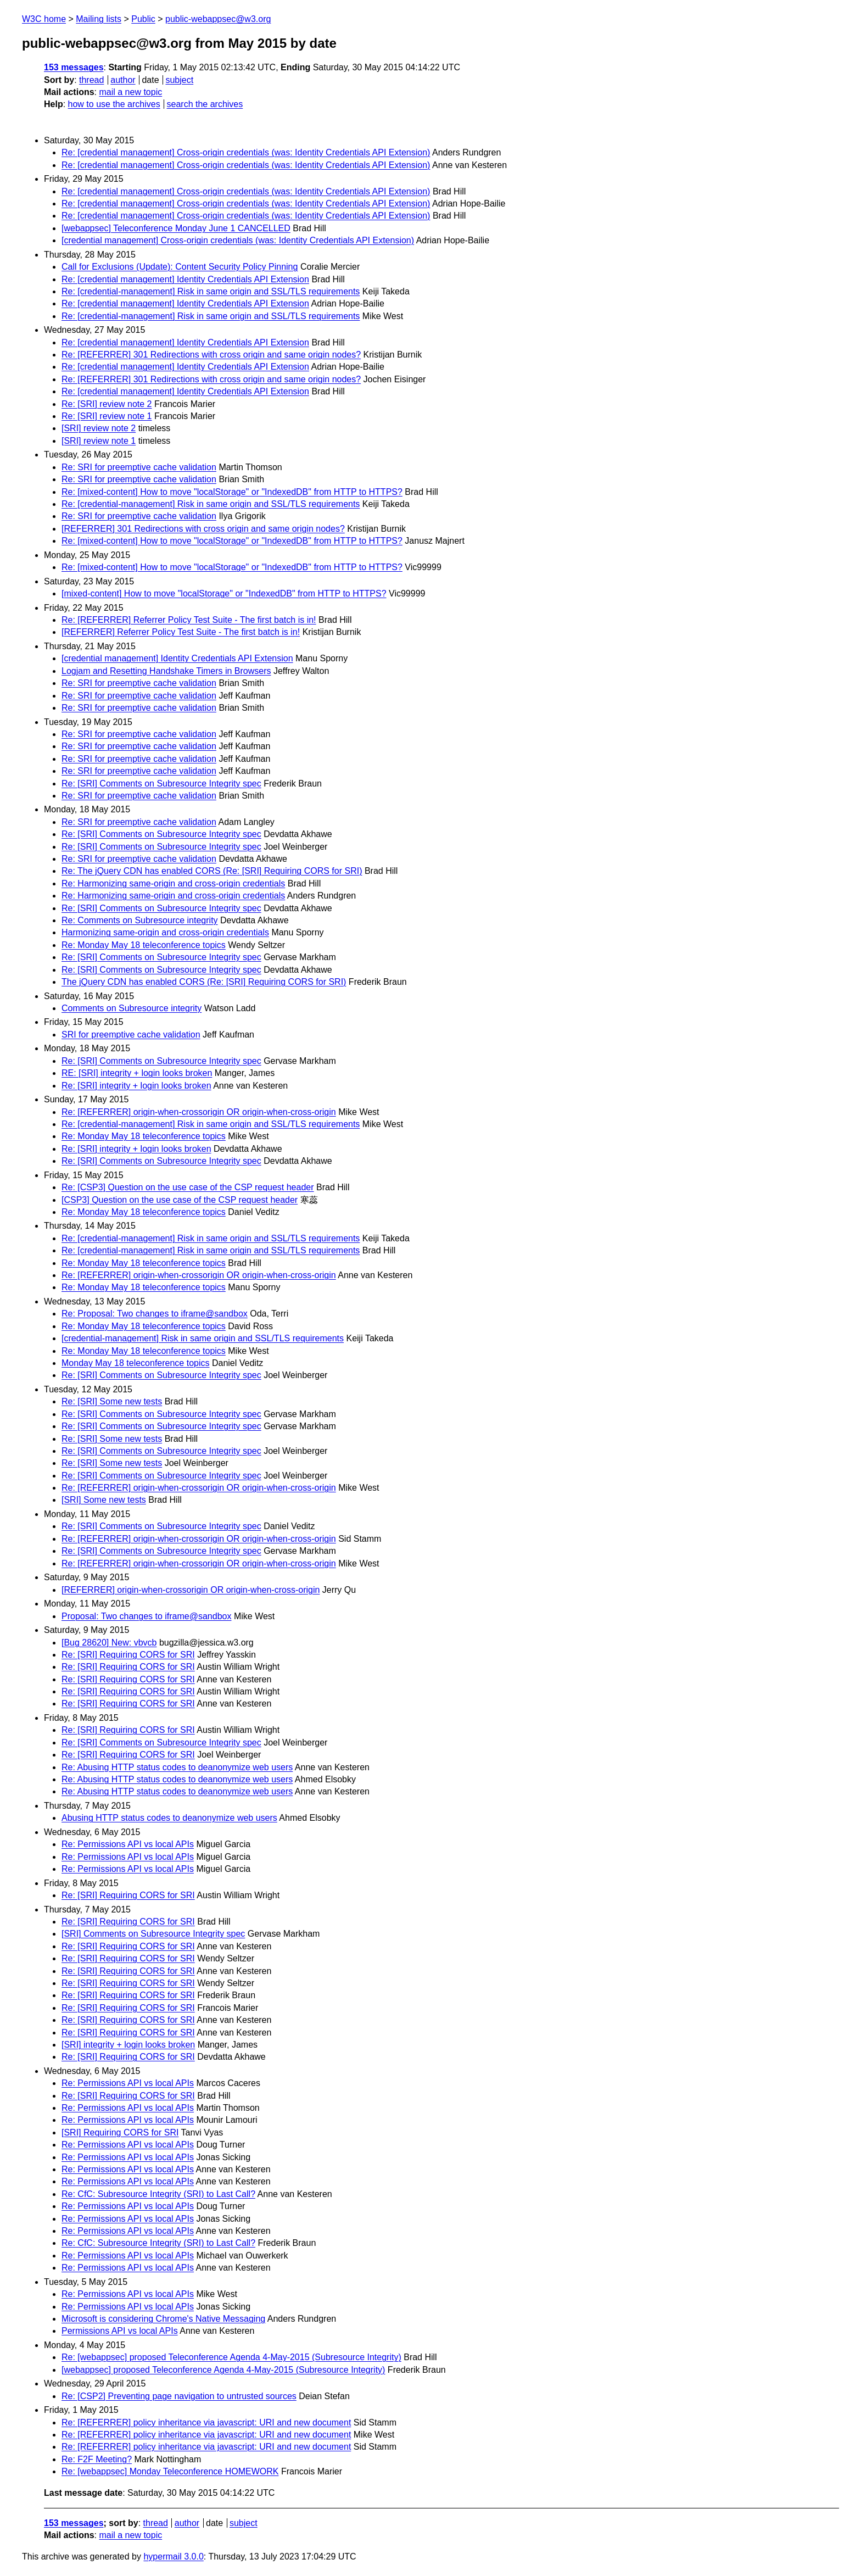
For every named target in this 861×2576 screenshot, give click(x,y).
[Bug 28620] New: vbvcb (109, 1642)
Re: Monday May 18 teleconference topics (144, 945)
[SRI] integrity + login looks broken (128, 2044)
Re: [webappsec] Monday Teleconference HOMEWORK (170, 2471)
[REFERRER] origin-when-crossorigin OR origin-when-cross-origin (191, 1589)
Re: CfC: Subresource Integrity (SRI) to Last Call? (158, 2194)
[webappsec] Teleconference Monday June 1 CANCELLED (176, 228)
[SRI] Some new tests (104, 1499)
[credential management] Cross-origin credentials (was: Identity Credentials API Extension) (238, 240)
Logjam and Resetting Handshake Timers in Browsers (166, 671)
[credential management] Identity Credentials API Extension (177, 658)
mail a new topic (130, 92)
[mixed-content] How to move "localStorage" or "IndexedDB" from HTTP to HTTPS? (224, 593)
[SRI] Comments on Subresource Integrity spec (153, 1933)
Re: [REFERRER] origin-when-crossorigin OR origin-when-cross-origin (199, 1112)
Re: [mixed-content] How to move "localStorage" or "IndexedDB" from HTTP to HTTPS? (232, 492)
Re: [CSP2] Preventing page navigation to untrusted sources (179, 2396)
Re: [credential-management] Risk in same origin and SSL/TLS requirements (211, 291)
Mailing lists (98, 19)
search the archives (205, 104)
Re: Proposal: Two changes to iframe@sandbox (155, 1313)
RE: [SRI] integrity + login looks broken (137, 1073)
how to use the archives (114, 104)
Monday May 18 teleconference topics (135, 1363)
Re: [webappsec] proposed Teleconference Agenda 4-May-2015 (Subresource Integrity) (231, 2357)
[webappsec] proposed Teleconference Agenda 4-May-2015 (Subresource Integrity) (223, 2369)
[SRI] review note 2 (99, 428)
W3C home (44, 19)
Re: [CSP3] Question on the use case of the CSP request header (188, 1187)
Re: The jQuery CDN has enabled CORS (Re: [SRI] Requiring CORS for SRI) (212, 871)
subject (179, 80)
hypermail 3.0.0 (173, 2556)
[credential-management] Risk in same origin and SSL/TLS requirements (203, 1338)
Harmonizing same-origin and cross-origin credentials (165, 932)
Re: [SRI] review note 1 (107, 416)
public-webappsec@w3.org (218, 19)
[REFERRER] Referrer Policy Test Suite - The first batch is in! (181, 632)
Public (143, 19)
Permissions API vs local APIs (120, 2330)
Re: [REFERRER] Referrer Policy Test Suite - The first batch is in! (189, 620)
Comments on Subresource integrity (132, 1008)
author (122, 80)
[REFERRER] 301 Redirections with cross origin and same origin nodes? (203, 528)
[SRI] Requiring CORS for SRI (120, 2132)
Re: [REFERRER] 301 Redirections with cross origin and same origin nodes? (211, 354)
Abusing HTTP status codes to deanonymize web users (169, 1817)
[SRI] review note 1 (99, 440)
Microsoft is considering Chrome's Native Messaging (163, 2318)
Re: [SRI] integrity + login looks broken (136, 1085)
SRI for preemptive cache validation (131, 1034)
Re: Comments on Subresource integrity (140, 920)
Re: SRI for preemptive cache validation (139, 467)
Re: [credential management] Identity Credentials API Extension (185, 279)
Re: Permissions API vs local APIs (128, 1844)
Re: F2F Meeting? (97, 2459)
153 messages (74, 67)
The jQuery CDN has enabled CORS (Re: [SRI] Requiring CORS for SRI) (204, 981)
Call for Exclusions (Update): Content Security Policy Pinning (180, 266)
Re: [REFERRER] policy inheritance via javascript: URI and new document (206, 2422)
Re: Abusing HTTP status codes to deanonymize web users (177, 1767)
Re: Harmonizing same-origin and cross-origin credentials (173, 883)
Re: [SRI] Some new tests (112, 1401)
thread (91, 80)
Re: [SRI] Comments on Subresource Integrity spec (161, 783)
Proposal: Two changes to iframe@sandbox (146, 1616)
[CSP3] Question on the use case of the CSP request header (180, 1200)
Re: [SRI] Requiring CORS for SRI (128, 1654)
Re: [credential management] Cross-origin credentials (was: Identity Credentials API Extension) (246, 152)
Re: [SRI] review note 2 (107, 404)
